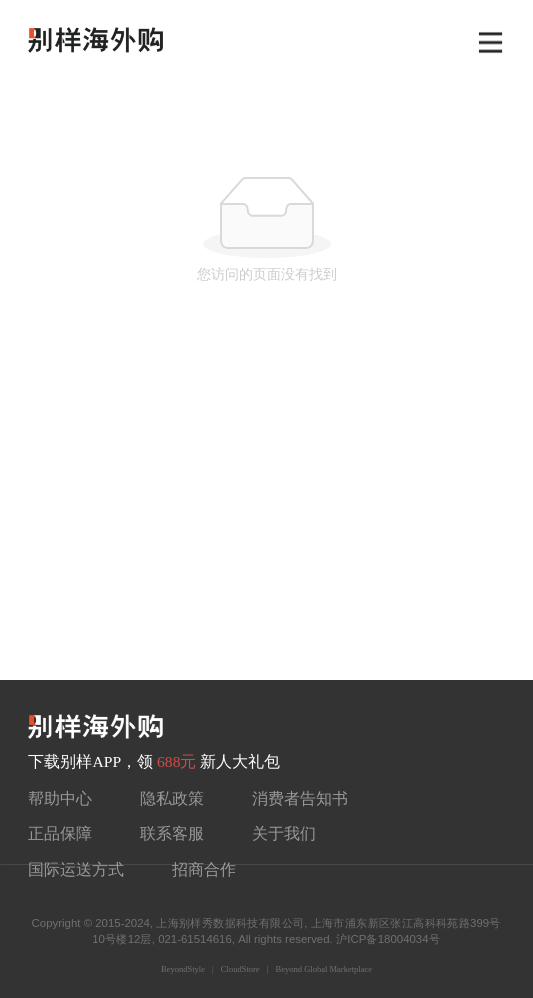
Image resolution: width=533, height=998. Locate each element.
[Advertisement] (266, 530)
